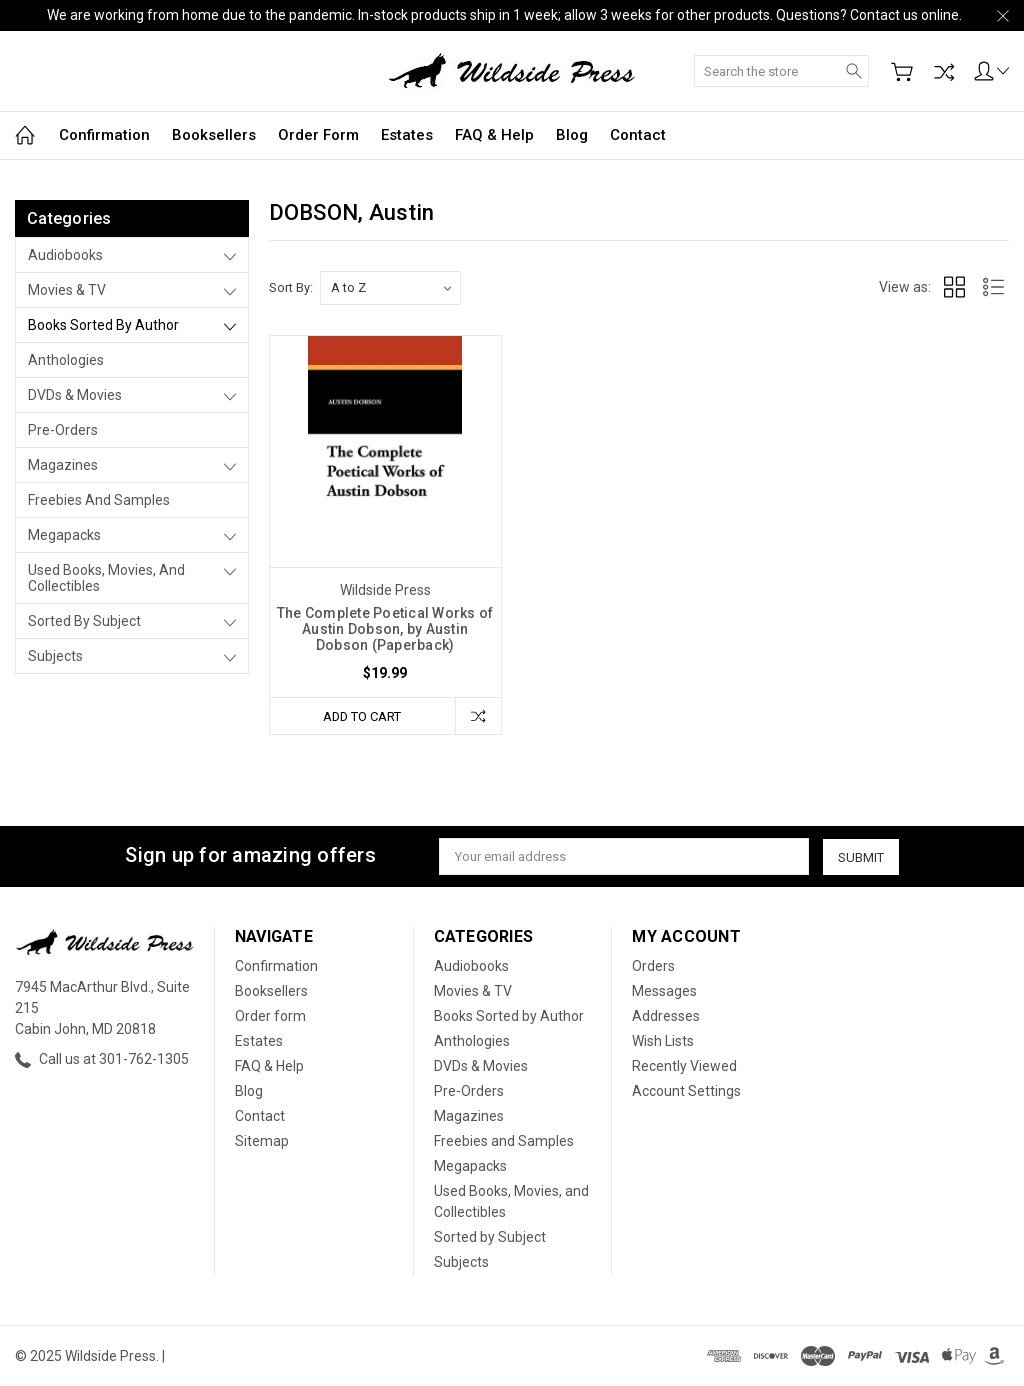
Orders (653, 966)
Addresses (666, 1016)
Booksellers (214, 135)
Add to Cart (362, 715)
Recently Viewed (684, 1066)
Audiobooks (65, 255)
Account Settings (686, 1091)
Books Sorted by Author (103, 325)
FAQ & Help (494, 135)
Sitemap (262, 1141)
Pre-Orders (63, 430)
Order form (318, 135)
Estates (407, 135)
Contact (638, 135)
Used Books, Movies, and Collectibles (106, 578)
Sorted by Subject (84, 621)
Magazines (63, 465)
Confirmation (104, 135)
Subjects (55, 656)
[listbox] (390, 288)
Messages (664, 991)
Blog (572, 135)
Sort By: (291, 287)
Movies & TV (67, 290)
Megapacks (64, 535)
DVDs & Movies (75, 395)
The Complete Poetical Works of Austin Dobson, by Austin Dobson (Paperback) (385, 629)
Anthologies (66, 360)
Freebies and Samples (99, 500)
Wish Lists (663, 1041)
